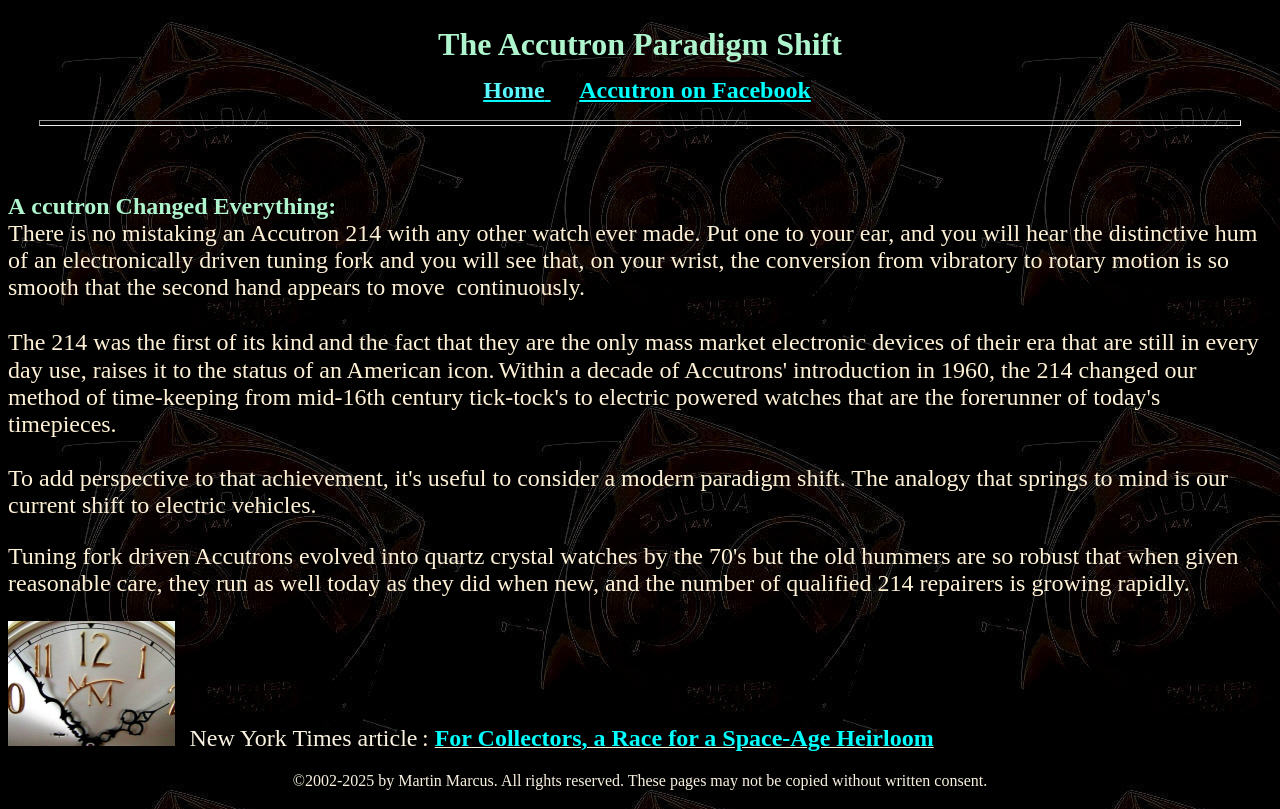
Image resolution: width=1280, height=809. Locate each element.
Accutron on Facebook (695, 90)
